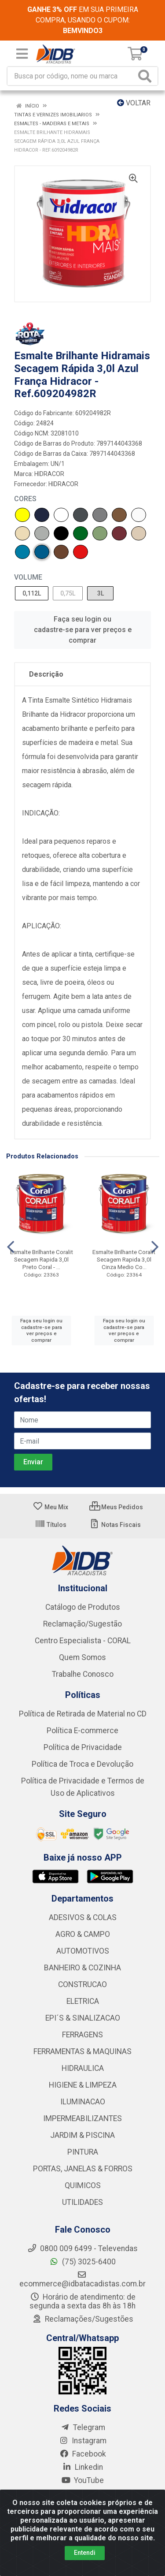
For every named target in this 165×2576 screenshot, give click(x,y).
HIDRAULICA (83, 2068)
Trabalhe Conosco (83, 1674)
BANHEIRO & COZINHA (82, 1967)
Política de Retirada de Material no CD (83, 1713)
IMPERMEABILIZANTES (82, 2118)
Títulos (50, 1524)
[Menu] (22, 54)
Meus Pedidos (116, 1507)
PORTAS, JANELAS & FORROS (82, 2168)
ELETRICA (82, 2001)
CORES (25, 499)
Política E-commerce (82, 1730)
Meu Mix (50, 1507)
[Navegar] (10, 1247)
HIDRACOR (49, 473)
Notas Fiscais (115, 1524)
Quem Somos (82, 1657)
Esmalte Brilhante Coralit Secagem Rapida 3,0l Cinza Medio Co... (123, 1259)
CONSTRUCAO (82, 1984)
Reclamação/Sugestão (82, 1623)
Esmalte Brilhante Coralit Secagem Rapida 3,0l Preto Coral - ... (41, 1259)
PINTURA (82, 2152)
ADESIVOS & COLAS (83, 1917)
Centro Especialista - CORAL (83, 1640)
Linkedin (82, 2467)
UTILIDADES (82, 2202)
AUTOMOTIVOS (82, 1951)
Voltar (133, 103)
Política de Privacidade (83, 1747)
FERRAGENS (82, 2034)
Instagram (82, 2440)
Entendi (84, 2552)
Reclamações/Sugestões (82, 2319)
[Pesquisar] (147, 76)
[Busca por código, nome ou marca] (71, 76)
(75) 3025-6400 (82, 2261)
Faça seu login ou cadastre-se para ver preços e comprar (83, 629)
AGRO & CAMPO (82, 1934)
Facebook (82, 2453)
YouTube (82, 2480)
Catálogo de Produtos (82, 1607)
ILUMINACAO (82, 2101)
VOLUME (28, 577)
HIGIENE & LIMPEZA (83, 2085)
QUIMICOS (83, 2185)
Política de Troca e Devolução (82, 1764)
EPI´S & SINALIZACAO (82, 2018)
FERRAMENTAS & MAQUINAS (82, 2051)
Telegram (82, 2427)
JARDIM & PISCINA (82, 2135)
